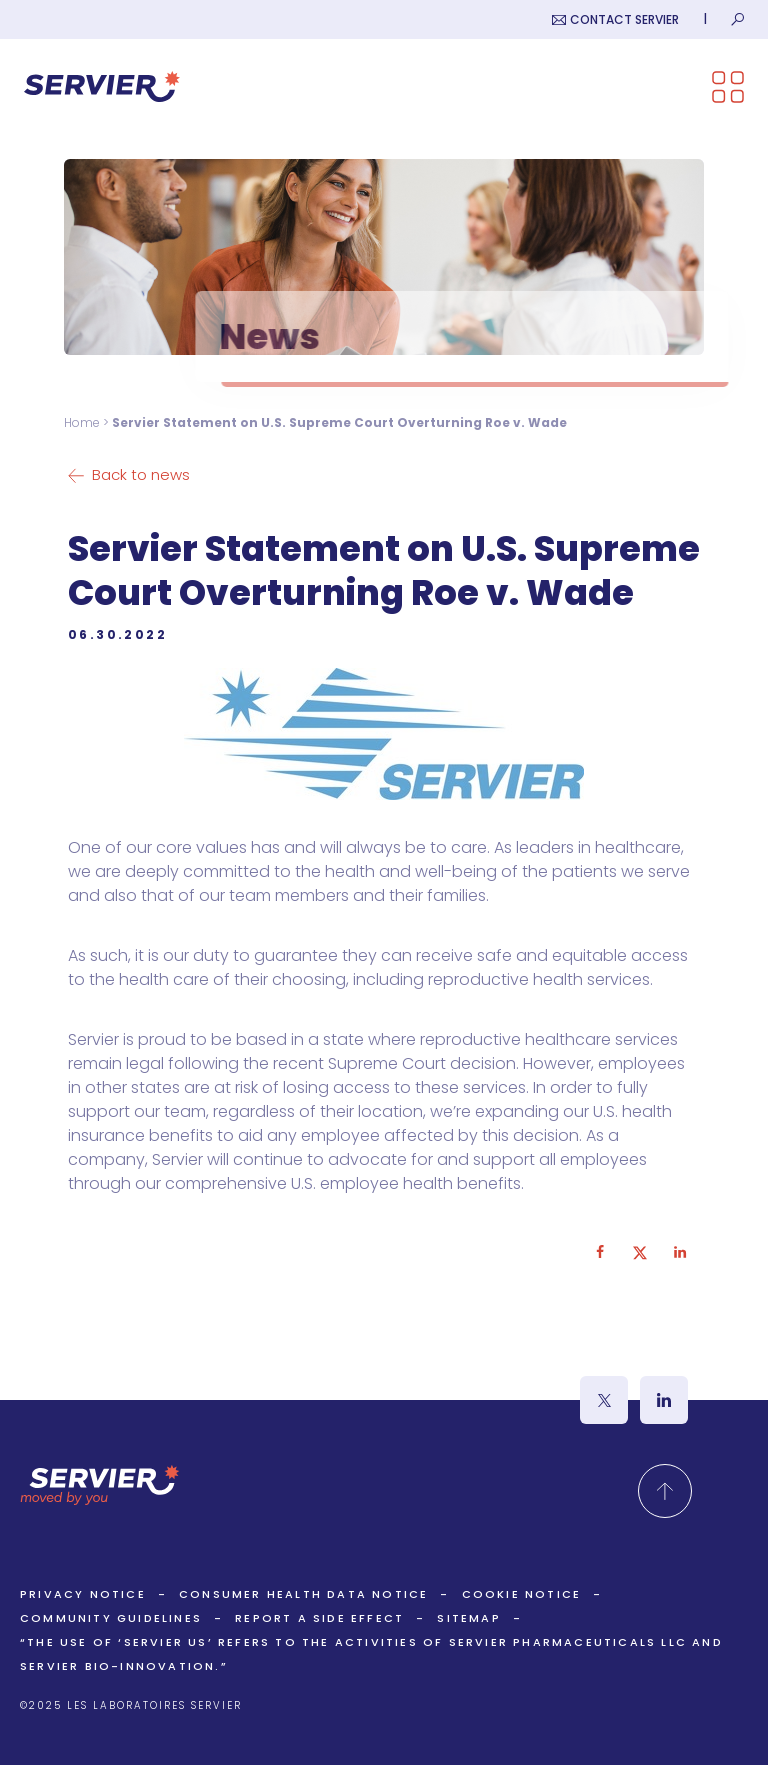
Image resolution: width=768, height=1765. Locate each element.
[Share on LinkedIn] (680, 1252)
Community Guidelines (111, 1618)
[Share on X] (640, 1252)
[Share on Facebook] (600, 1252)
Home (82, 422)
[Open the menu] (728, 87)
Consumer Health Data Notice (303, 1594)
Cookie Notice (522, 1594)
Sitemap (468, 1618)
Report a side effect (319, 1618)
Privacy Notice (83, 1594)
